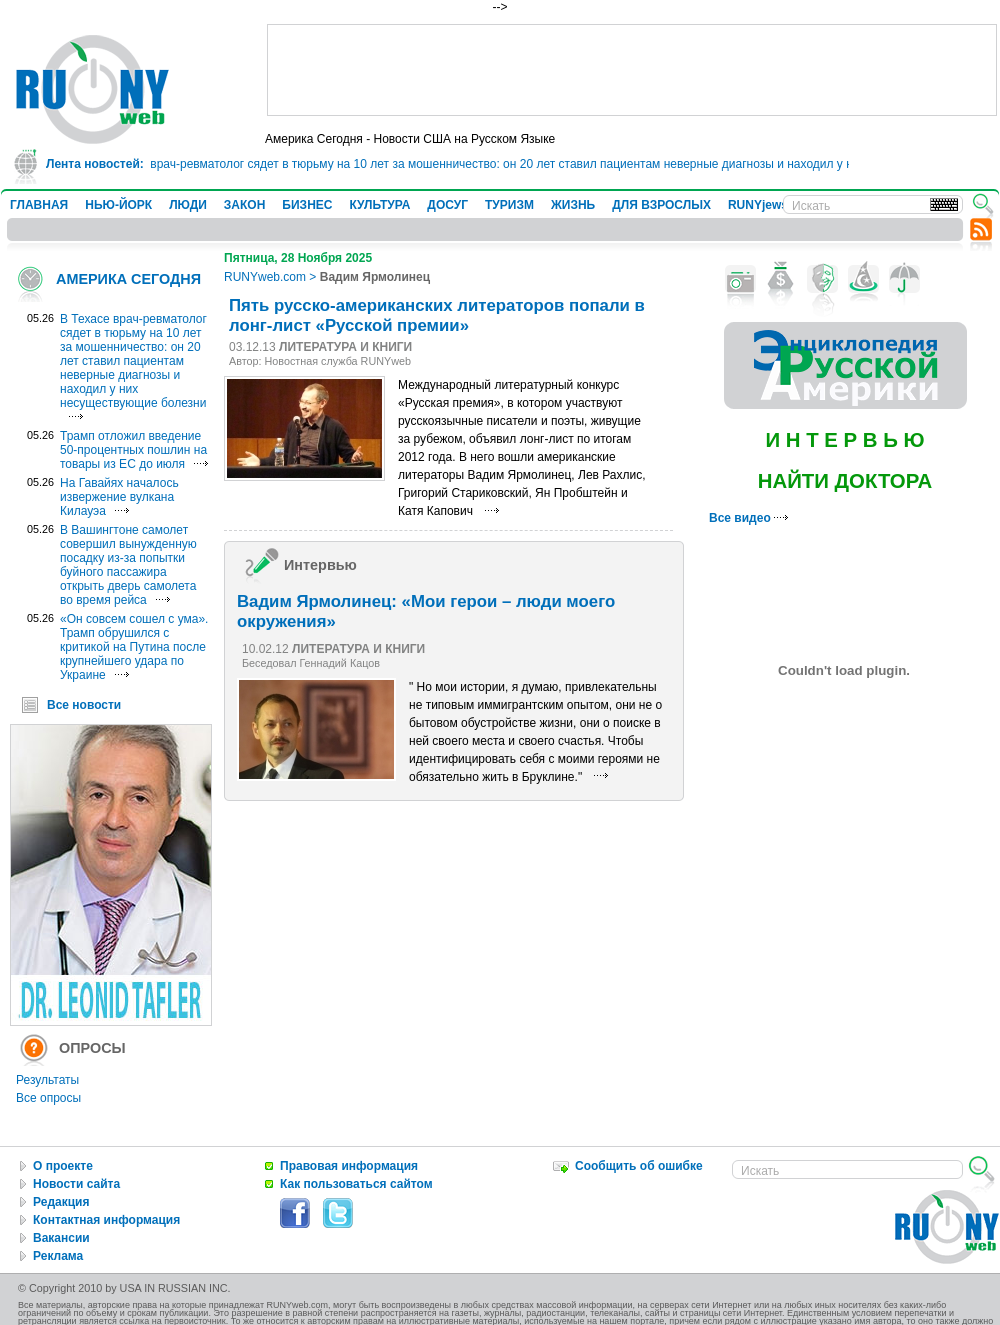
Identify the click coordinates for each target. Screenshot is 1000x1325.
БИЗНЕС (307, 205)
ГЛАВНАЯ (39, 205)
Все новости (84, 705)
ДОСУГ (447, 205)
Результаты (47, 1080)
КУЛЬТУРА (379, 205)
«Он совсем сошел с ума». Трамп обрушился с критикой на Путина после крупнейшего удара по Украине (134, 647)
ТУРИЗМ (509, 205)
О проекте (63, 1166)
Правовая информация (349, 1166)
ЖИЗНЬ (573, 205)
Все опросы (48, 1098)
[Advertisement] (632, 70)
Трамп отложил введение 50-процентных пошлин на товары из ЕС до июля (133, 450)
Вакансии (61, 1238)
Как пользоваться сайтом (356, 1184)
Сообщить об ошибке (639, 1166)
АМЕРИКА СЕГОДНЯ (128, 279)
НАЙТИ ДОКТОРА (845, 481)
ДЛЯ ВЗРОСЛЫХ (661, 205)
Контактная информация (106, 1220)
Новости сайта (76, 1184)
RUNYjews (758, 205)
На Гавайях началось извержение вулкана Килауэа (119, 497)
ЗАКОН (245, 205)
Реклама (58, 1256)
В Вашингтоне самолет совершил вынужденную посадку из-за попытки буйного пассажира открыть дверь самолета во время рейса (128, 565)
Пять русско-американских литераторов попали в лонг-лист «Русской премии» (437, 315)
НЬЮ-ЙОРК (118, 205)
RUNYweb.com (265, 277)
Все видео (748, 518)
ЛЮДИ (188, 205)
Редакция (61, 1202)
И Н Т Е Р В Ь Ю (844, 440)
